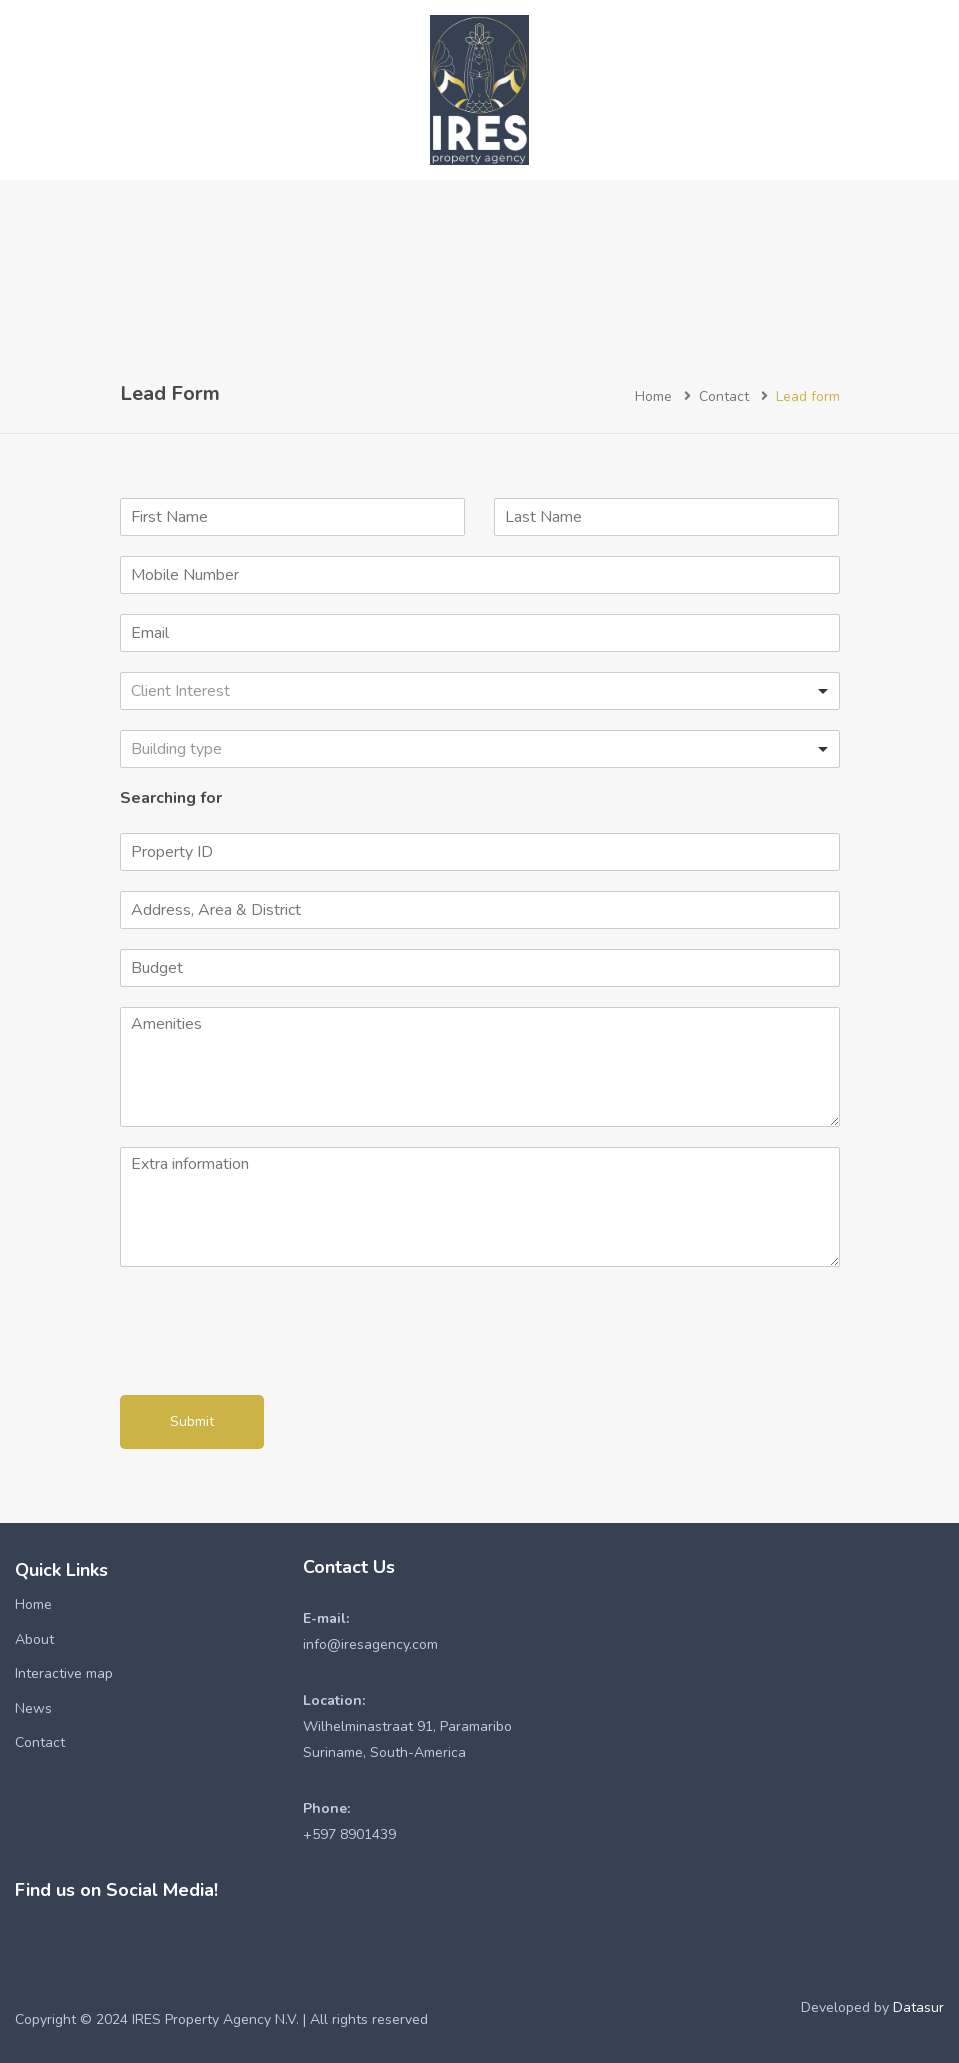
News (33, 1708)
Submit (192, 1421)
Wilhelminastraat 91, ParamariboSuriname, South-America (407, 1726)
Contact (724, 396)
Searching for (171, 798)
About (34, 1639)
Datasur (918, 2007)
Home (653, 396)
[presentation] (272, 1362)
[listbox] (480, 691)
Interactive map (64, 1673)
